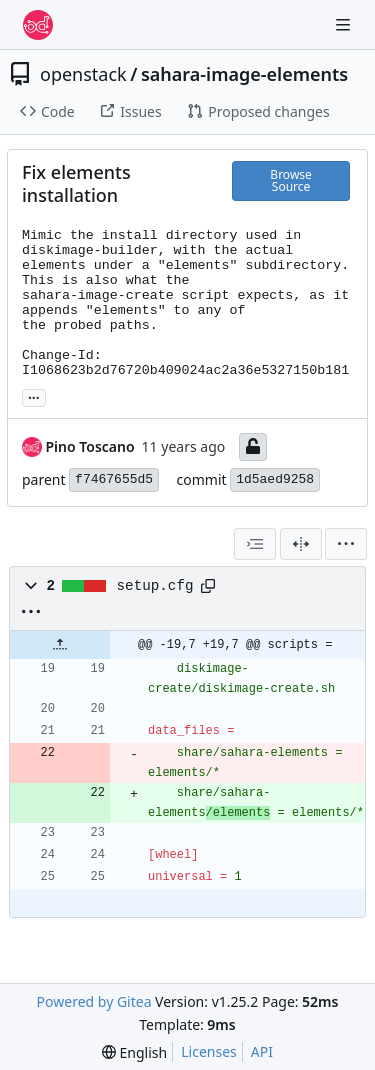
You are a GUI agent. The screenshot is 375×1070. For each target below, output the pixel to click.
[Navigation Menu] (345, 24)
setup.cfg (155, 586)
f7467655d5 (114, 479)
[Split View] (301, 544)
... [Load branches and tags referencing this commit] (34, 396)
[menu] (346, 544)
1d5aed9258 (275, 479)
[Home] (38, 25)
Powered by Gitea (94, 1001)
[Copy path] (208, 586)
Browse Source (290, 180)
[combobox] (255, 544)
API (262, 1051)
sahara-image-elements (244, 74)
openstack (83, 74)
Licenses (209, 1051)
